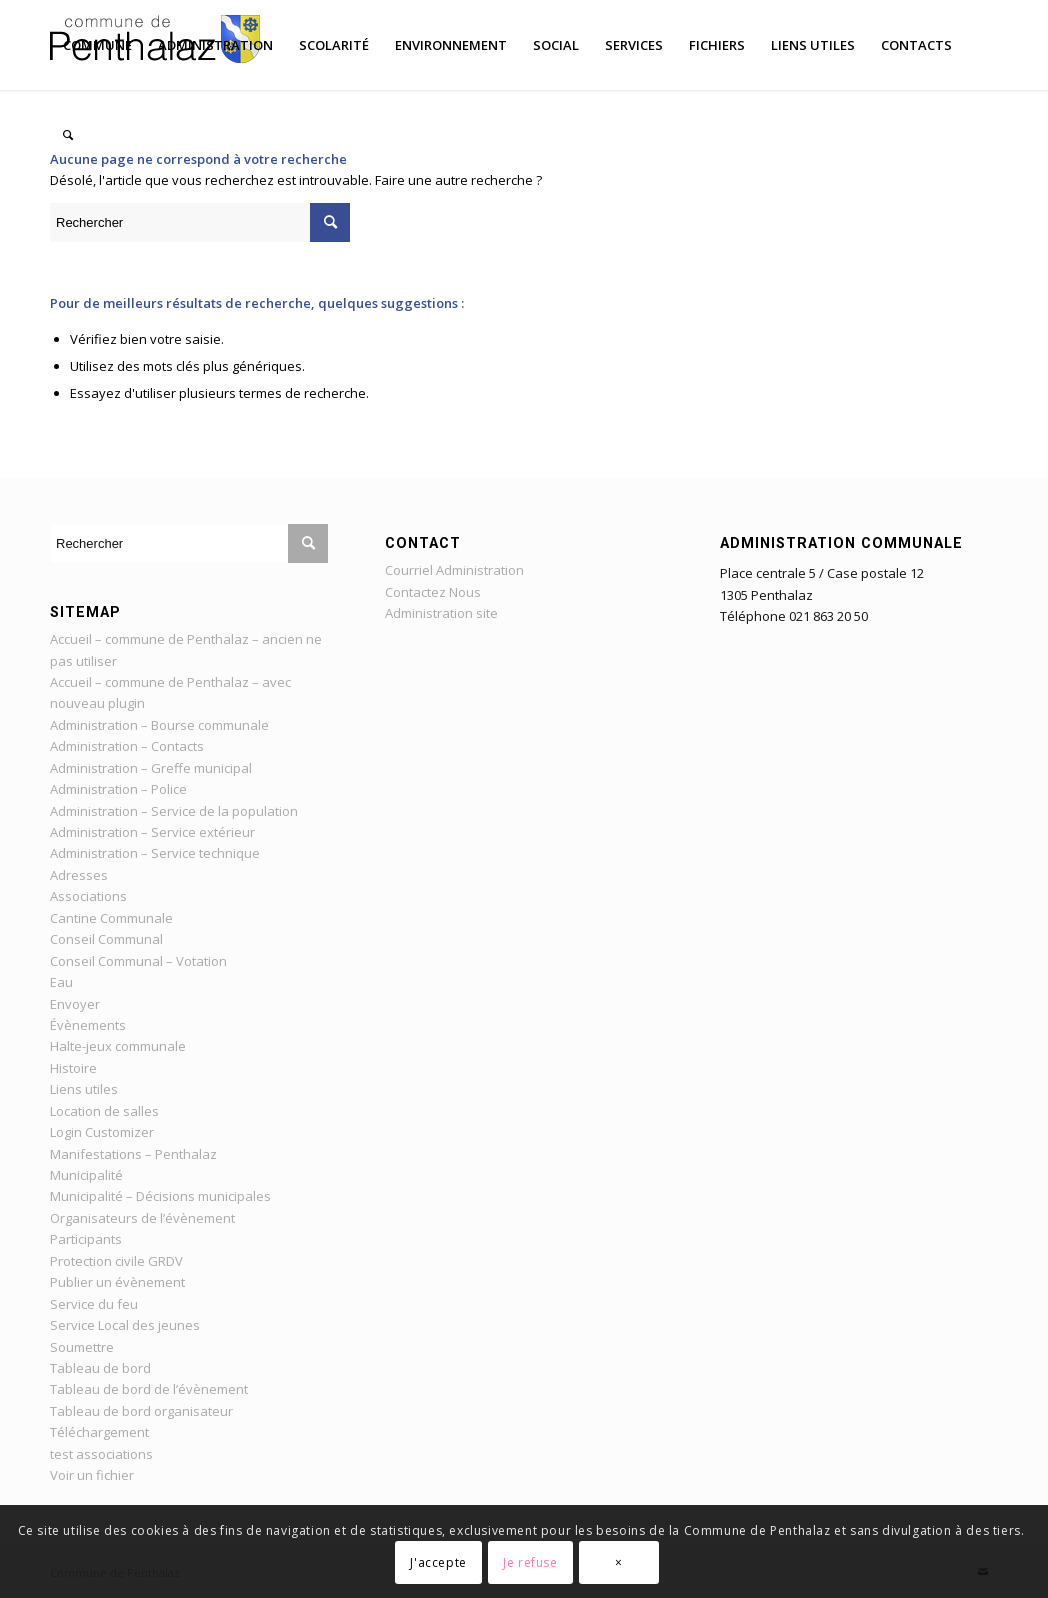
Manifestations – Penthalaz (133, 1154)
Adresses (79, 875)
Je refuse (530, 1562)
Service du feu (94, 1304)
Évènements (88, 1025)
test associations (101, 1454)
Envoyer (75, 1004)
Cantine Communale (111, 918)
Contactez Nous (433, 592)
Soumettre (82, 1347)
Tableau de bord (100, 1368)
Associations (88, 896)
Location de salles (104, 1111)
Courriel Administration (454, 570)
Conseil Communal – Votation (138, 961)
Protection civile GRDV (116, 1261)
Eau (61, 982)
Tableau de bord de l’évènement (149, 1389)
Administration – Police (118, 789)
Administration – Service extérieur (152, 832)
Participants (86, 1239)
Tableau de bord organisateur (141, 1411)
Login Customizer (102, 1132)
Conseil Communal (106, 939)
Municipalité (86, 1175)
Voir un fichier (92, 1475)
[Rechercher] (68, 135)
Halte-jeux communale (118, 1046)
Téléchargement (99, 1432)
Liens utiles (84, 1089)
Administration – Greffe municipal (151, 768)
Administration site (441, 613)
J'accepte (438, 1562)
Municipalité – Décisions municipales (160, 1196)
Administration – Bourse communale (159, 725)
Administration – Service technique (155, 853)
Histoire (73, 1068)
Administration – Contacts (127, 746)
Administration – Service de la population (174, 811)
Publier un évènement (117, 1282)
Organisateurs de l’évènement (142, 1218)
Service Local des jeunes (125, 1325)
